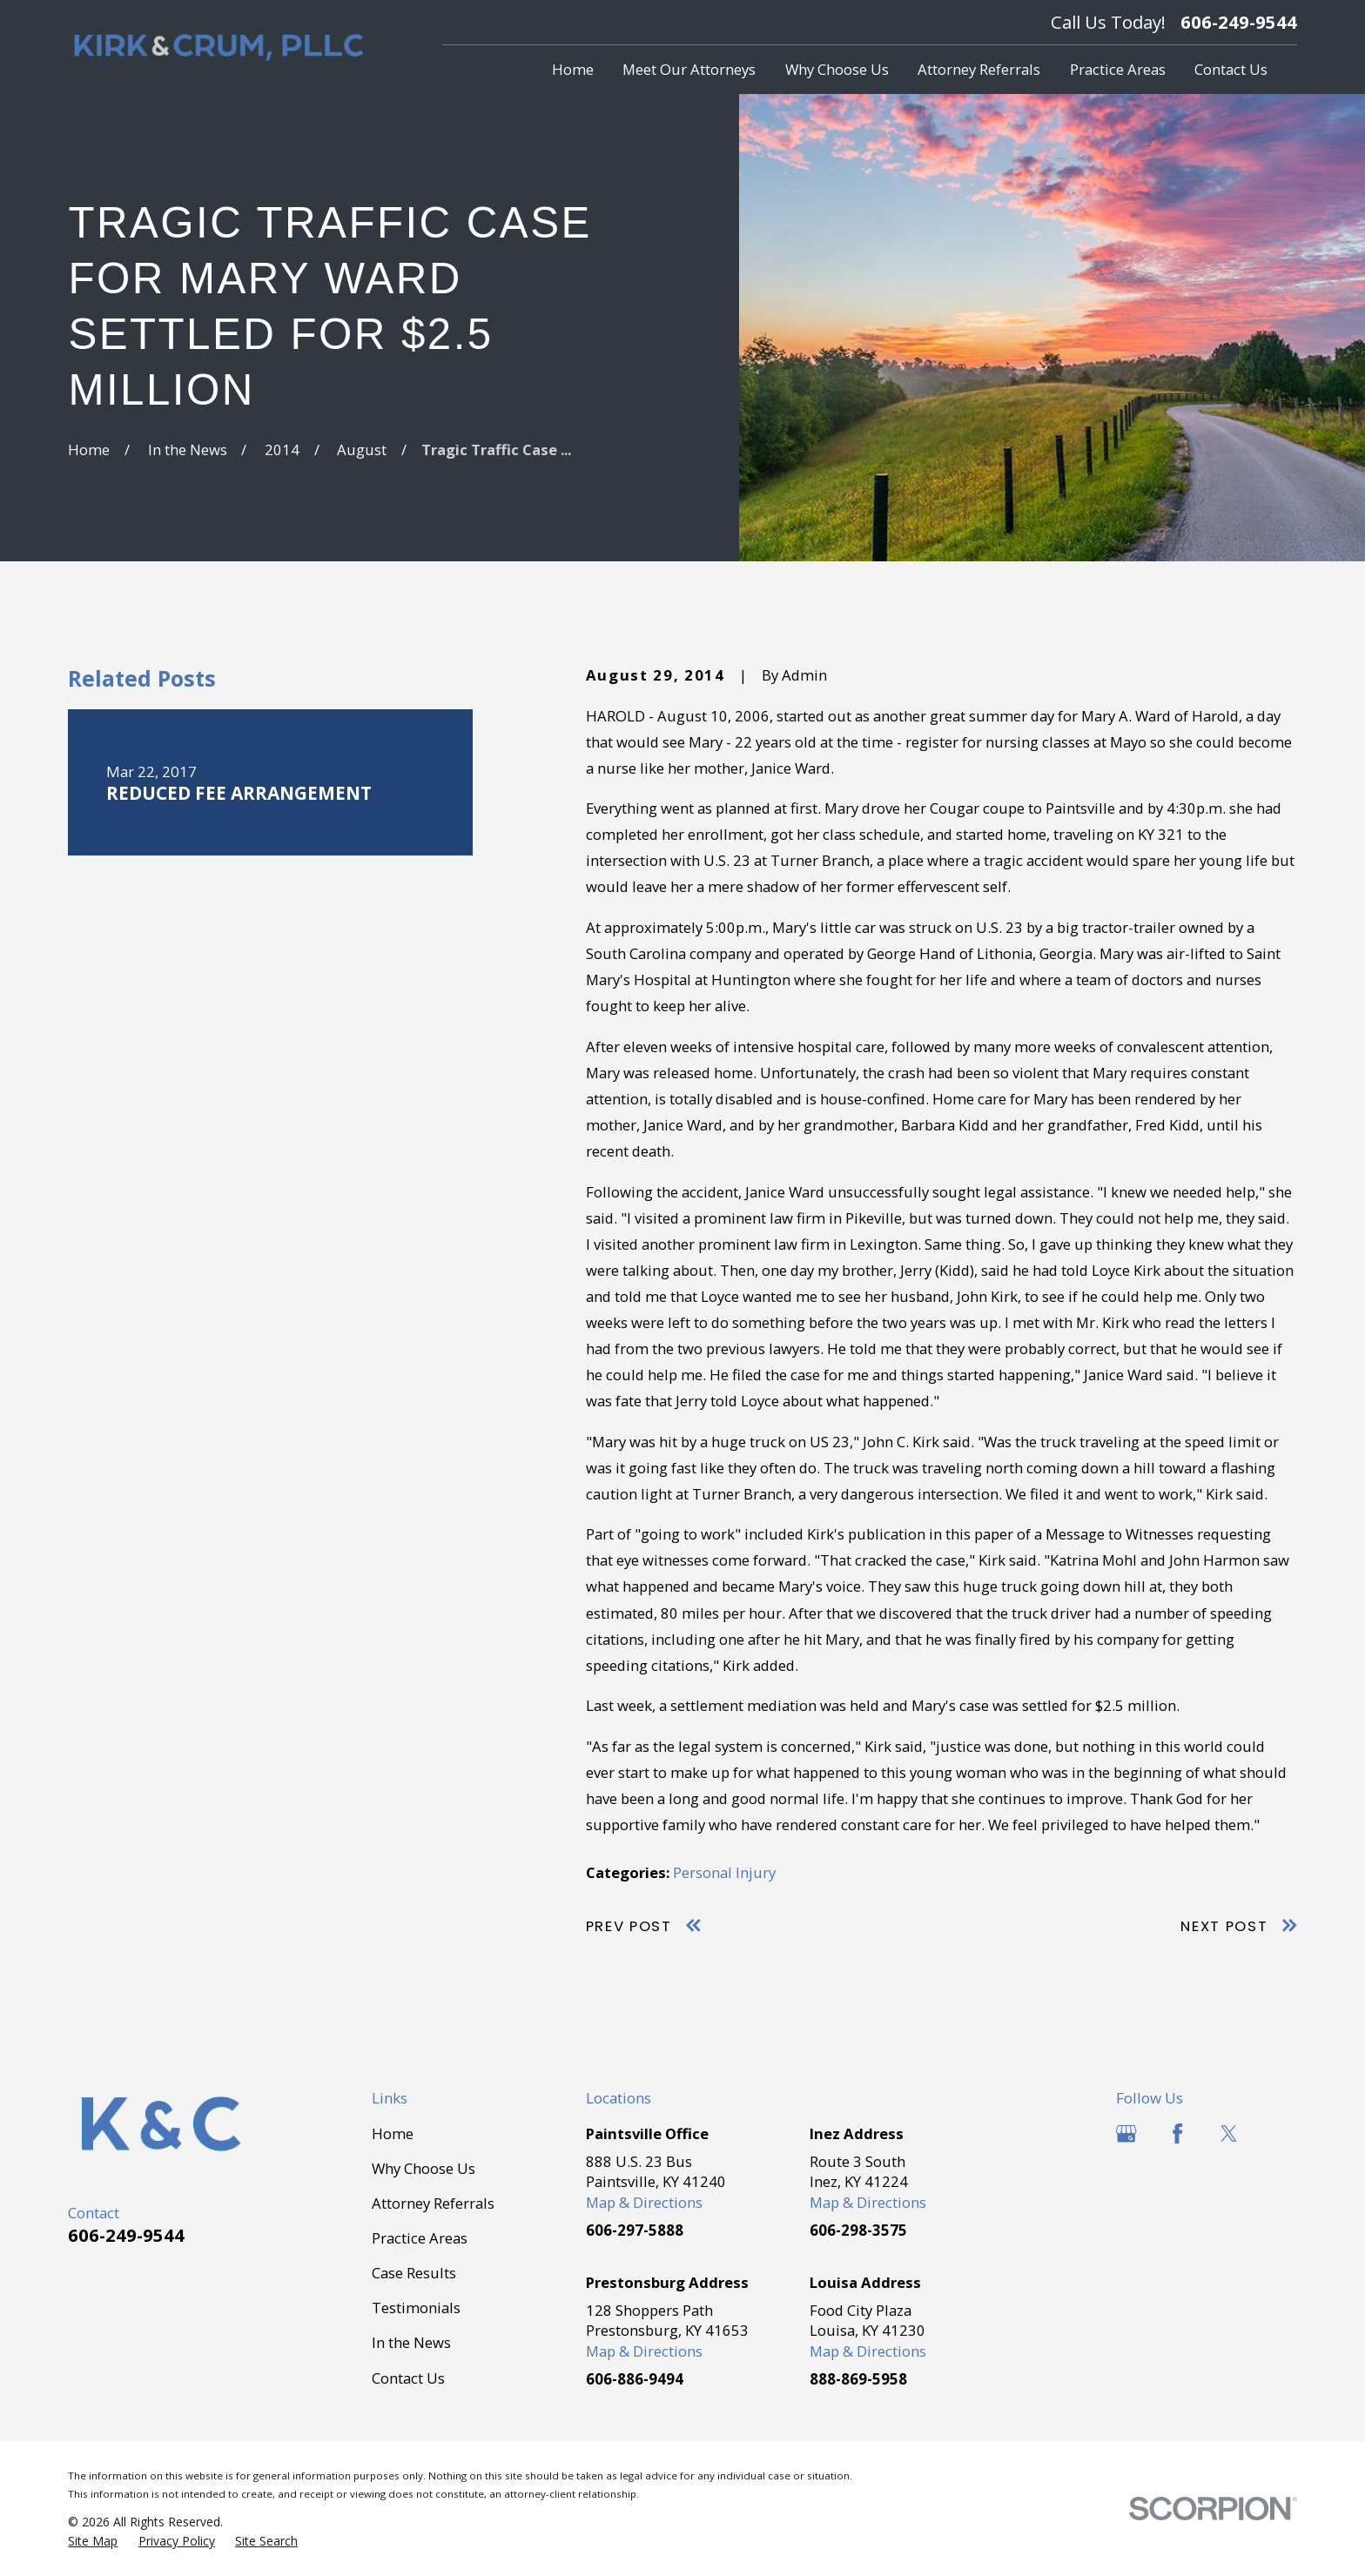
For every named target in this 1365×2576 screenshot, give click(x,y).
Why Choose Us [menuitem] (837, 69)
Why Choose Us (423, 2168)
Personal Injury (724, 1872)
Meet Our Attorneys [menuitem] (689, 69)
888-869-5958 (858, 2379)
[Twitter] (1229, 2133)
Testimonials (416, 2308)
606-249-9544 (1238, 21)
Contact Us (408, 2378)
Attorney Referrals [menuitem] (979, 69)
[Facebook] (1177, 2133)
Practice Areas (419, 2238)
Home (393, 2133)
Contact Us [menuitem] (1231, 69)
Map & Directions (644, 2202)
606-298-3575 (858, 2230)
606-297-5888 (634, 2230)
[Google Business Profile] (1126, 2133)
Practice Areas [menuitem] (1118, 69)
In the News (411, 2342)
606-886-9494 (634, 2379)
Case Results (414, 2273)
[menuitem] (93, 2540)
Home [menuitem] (573, 69)
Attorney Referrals (433, 2203)
